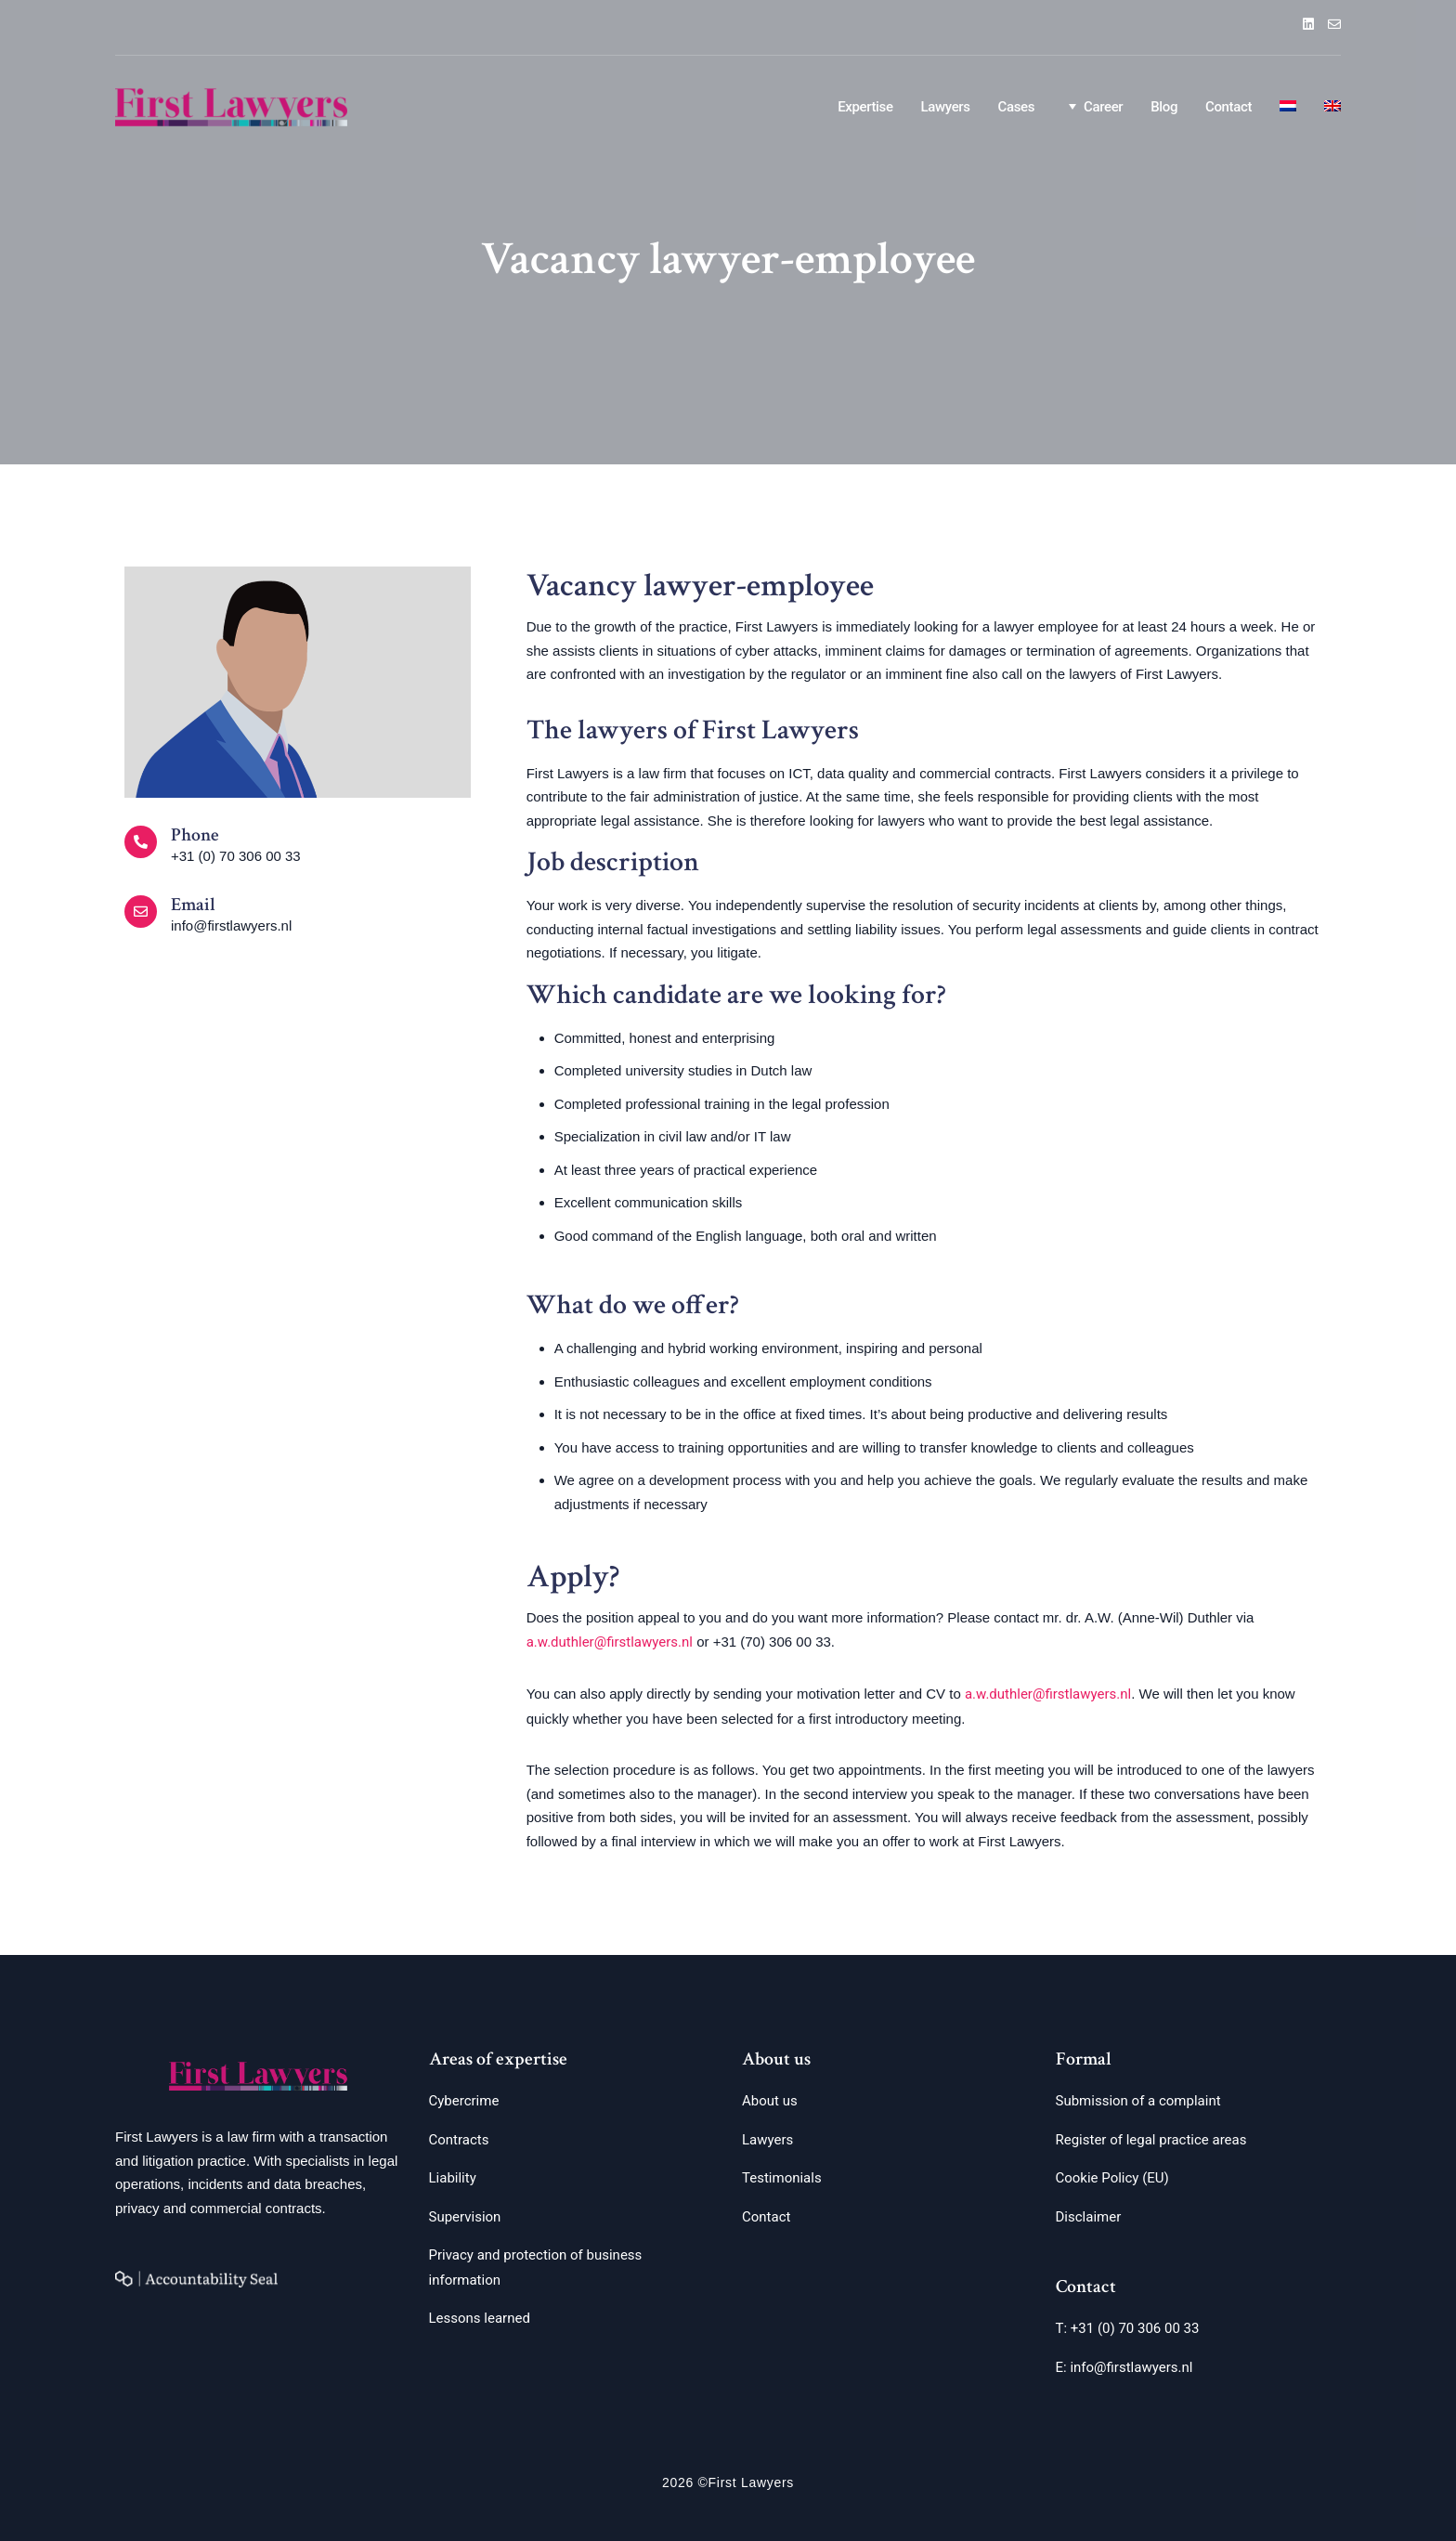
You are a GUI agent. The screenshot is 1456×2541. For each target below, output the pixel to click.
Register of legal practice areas (1151, 2139)
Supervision (465, 2217)
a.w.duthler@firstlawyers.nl (609, 1642)
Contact (1228, 106)
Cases (1016, 106)
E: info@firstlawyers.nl (1124, 2367)
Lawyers (945, 106)
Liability (452, 2178)
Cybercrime (464, 2100)
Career (1092, 106)
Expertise (865, 106)
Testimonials (782, 2178)
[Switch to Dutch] (1288, 107)
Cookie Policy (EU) (1112, 2178)
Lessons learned (479, 2318)
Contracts (459, 2139)
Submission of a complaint (1138, 2100)
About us (770, 2100)
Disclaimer (1089, 2217)
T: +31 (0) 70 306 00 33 (1128, 2328)
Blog (1163, 106)
